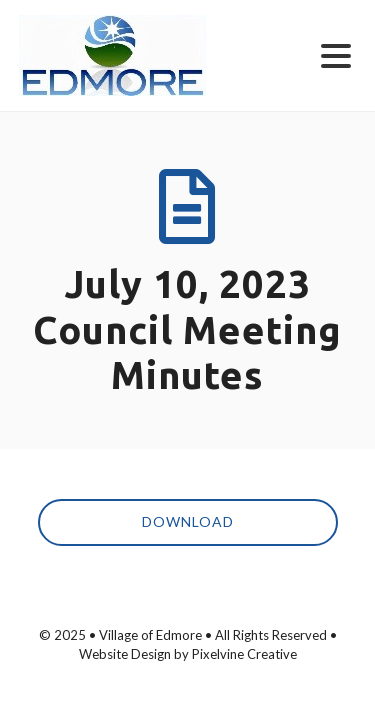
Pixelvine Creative (244, 654)
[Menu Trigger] (336, 54)
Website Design (125, 654)
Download (188, 521)
